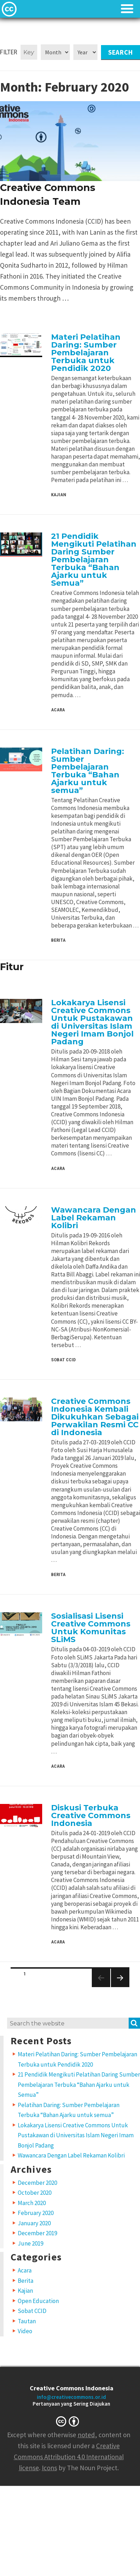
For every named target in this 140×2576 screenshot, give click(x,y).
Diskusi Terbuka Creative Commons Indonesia (90, 1815)
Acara (58, 709)
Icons (49, 2467)
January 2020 (34, 2223)
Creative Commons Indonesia (71, 2388)
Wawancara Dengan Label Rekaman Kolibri (93, 1217)
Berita (58, 940)
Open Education (38, 2301)
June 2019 (30, 2243)
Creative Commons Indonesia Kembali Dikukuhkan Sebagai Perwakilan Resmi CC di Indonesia (95, 1416)
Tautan (27, 2321)
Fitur (12, 967)
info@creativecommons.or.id (71, 2397)
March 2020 (32, 2203)
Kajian (58, 494)
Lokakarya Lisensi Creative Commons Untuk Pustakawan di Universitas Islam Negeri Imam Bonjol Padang (92, 1022)
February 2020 (36, 2213)
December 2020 (37, 2183)
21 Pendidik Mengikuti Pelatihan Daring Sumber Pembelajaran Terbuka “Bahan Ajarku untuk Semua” (93, 559)
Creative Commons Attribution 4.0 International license (69, 2456)
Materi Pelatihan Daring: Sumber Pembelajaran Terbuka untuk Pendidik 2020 (86, 352)
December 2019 (37, 2233)
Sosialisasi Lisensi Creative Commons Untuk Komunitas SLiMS (90, 1627)
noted (86, 2434)
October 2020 (34, 2193)
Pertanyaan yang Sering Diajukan (71, 2403)
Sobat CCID (63, 1359)
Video (25, 2331)
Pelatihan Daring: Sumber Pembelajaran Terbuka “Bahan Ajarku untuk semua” (87, 770)
